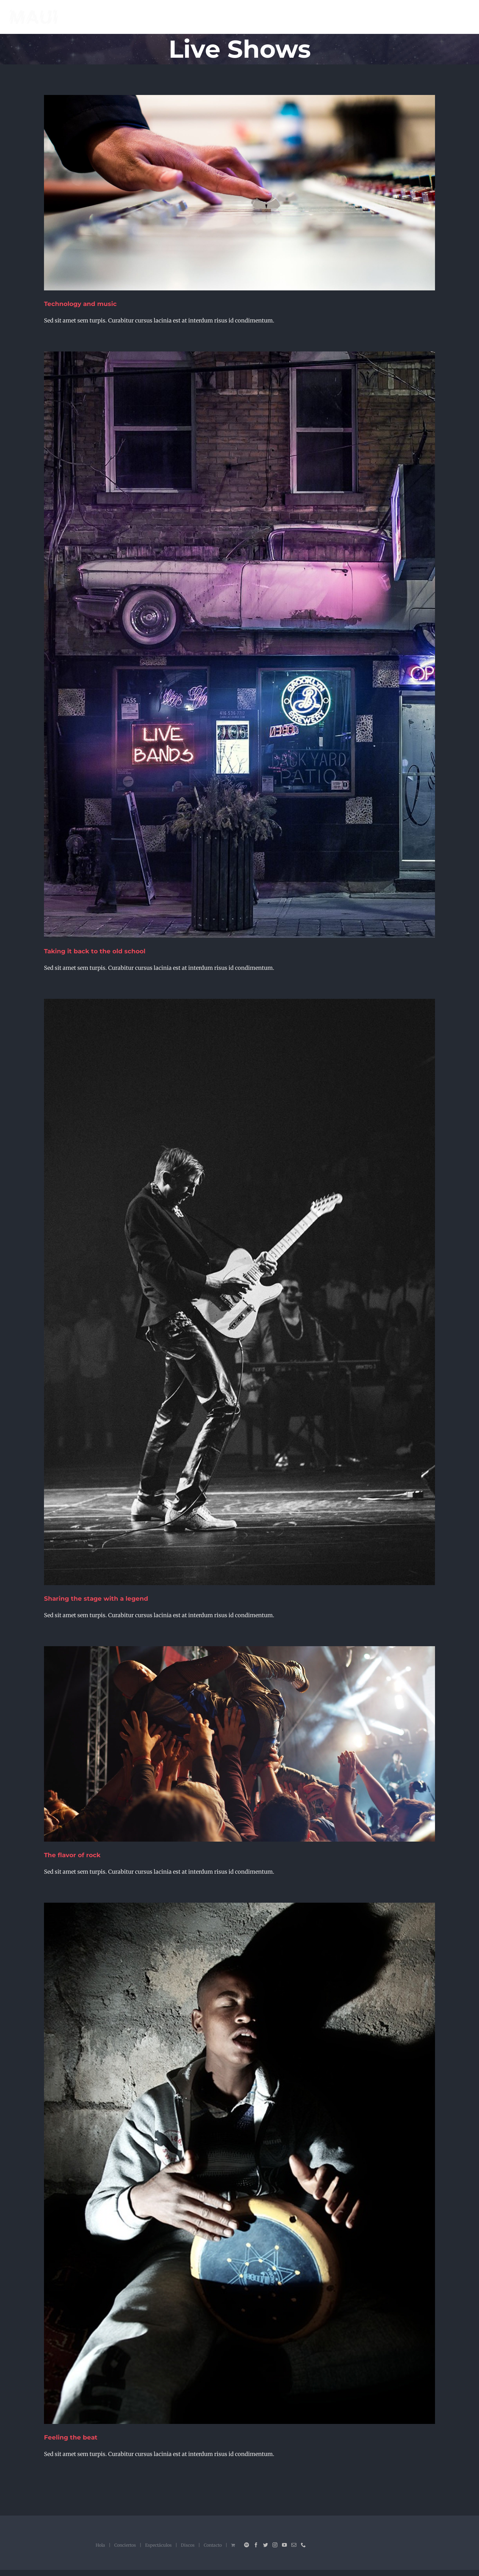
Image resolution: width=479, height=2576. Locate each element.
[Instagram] (274, 2544)
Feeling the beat (70, 2437)
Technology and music (80, 303)
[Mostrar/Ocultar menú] (464, 17)
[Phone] (303, 2544)
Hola (100, 2545)
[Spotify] (246, 2544)
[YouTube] (284, 2544)
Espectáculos (158, 2545)
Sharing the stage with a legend (96, 1598)
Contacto (213, 2545)
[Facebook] (256, 2544)
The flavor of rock (72, 1855)
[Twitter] (265, 2544)
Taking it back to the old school (94, 951)
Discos (188, 2545)
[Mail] (293, 2544)
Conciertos (125, 2545)
